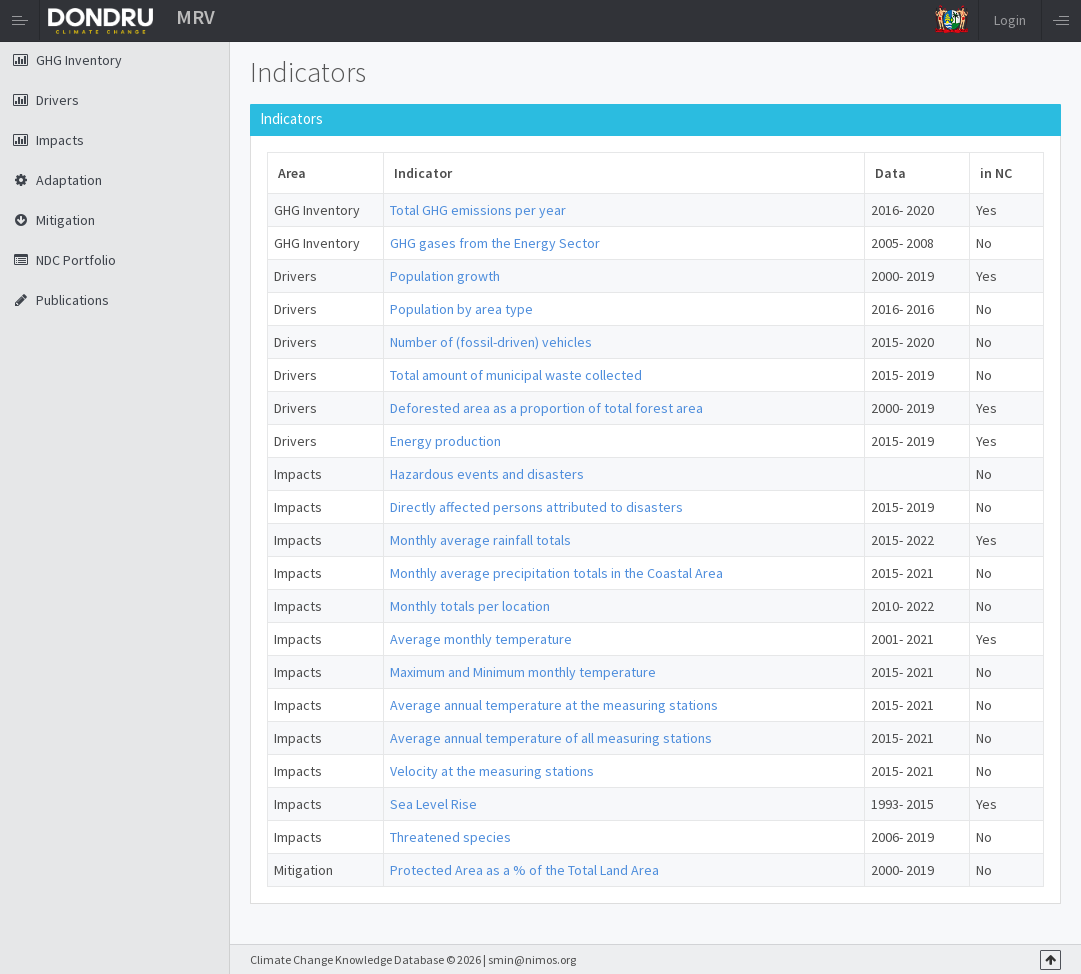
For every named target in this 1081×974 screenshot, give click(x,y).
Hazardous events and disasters (487, 474)
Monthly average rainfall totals (480, 540)
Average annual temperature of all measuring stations (551, 738)
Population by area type (461, 309)
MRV (195, 16)
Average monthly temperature (481, 639)
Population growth (445, 276)
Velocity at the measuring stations (492, 771)
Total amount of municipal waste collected (516, 375)
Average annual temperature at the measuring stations (554, 705)
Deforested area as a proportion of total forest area (546, 408)
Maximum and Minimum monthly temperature (523, 672)
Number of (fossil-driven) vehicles (491, 342)
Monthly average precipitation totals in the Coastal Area (556, 573)
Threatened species (450, 837)
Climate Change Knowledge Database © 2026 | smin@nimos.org (413, 959)
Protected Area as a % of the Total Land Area (524, 870)
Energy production (445, 441)
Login (1010, 20)
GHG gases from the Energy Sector (495, 243)
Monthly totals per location (470, 606)
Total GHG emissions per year (478, 210)
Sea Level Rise (433, 804)
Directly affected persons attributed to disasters (536, 507)
